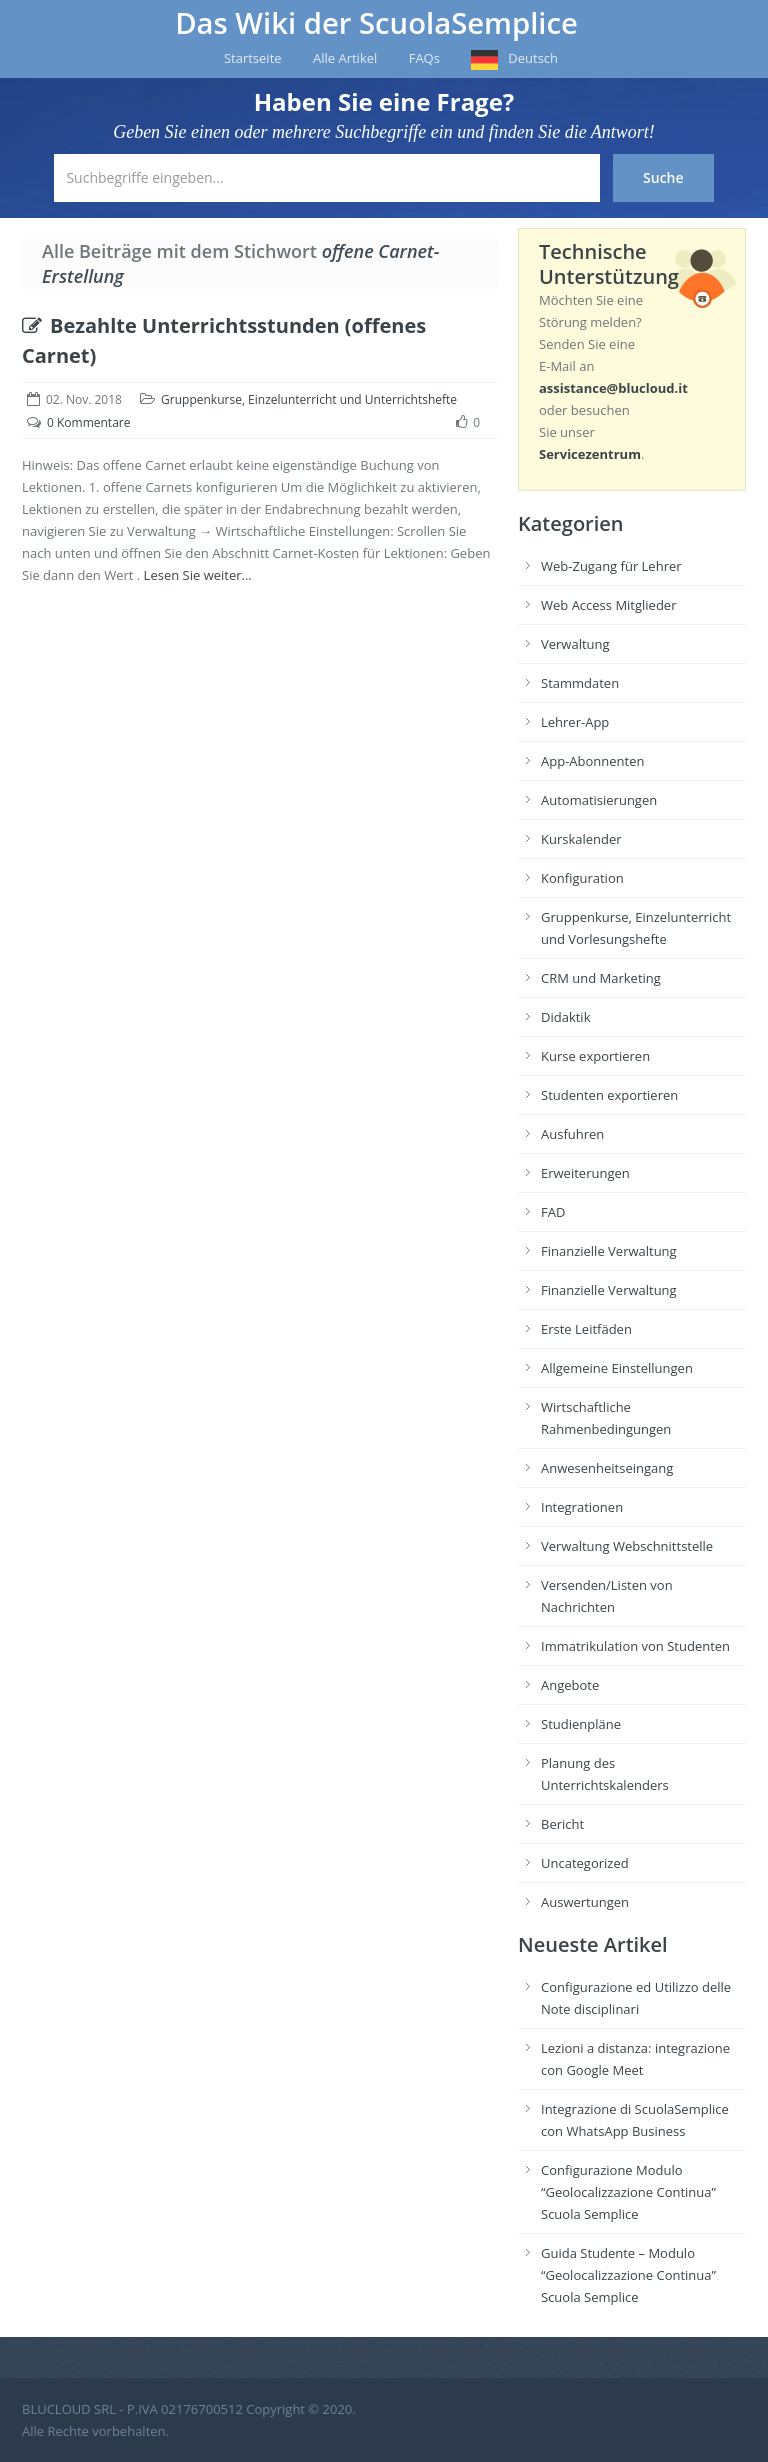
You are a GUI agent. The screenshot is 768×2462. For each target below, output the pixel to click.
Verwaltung (575, 644)
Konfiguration (582, 878)
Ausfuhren (572, 1134)
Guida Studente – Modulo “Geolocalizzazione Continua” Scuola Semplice (628, 2275)
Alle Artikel (345, 58)
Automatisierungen (599, 800)
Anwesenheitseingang (607, 1468)
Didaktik (565, 1017)
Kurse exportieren (595, 1056)
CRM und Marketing (601, 978)
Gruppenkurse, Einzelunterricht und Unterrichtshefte (309, 399)
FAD (553, 1212)
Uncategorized (585, 1863)
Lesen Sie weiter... (198, 575)
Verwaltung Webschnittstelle (627, 1546)
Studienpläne (581, 1724)
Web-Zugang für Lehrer (611, 566)
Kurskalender (581, 839)
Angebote (570, 1685)
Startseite (253, 58)
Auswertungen (585, 1902)
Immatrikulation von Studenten (635, 1646)
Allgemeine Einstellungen (617, 1368)
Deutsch (533, 58)
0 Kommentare (88, 422)
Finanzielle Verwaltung (609, 1251)
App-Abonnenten (592, 761)
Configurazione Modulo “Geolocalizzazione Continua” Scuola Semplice (628, 2192)
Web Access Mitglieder (608, 605)
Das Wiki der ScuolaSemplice (376, 23)
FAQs (424, 58)
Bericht (562, 1824)
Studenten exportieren (609, 1095)
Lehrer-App (575, 722)
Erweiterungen (585, 1173)
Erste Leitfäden (586, 1329)
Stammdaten (580, 683)
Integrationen (582, 1507)
